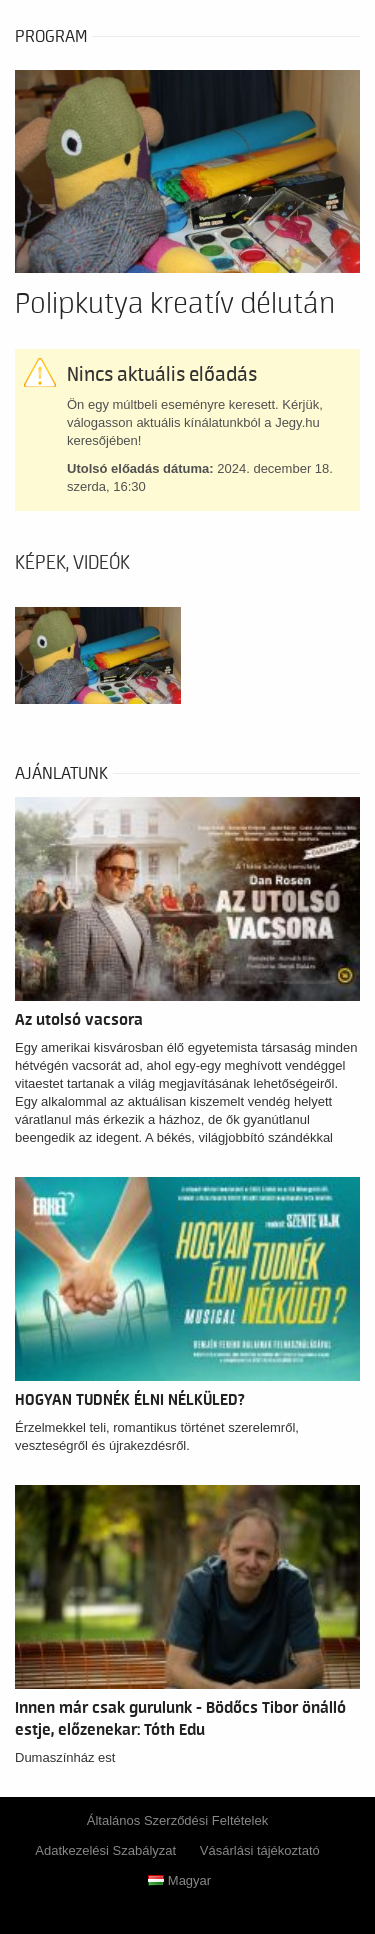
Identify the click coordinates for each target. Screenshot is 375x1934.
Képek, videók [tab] (72, 563)
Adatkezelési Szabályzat (105, 1850)
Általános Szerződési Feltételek (177, 1820)
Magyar (179, 1880)
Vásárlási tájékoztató (260, 1850)
